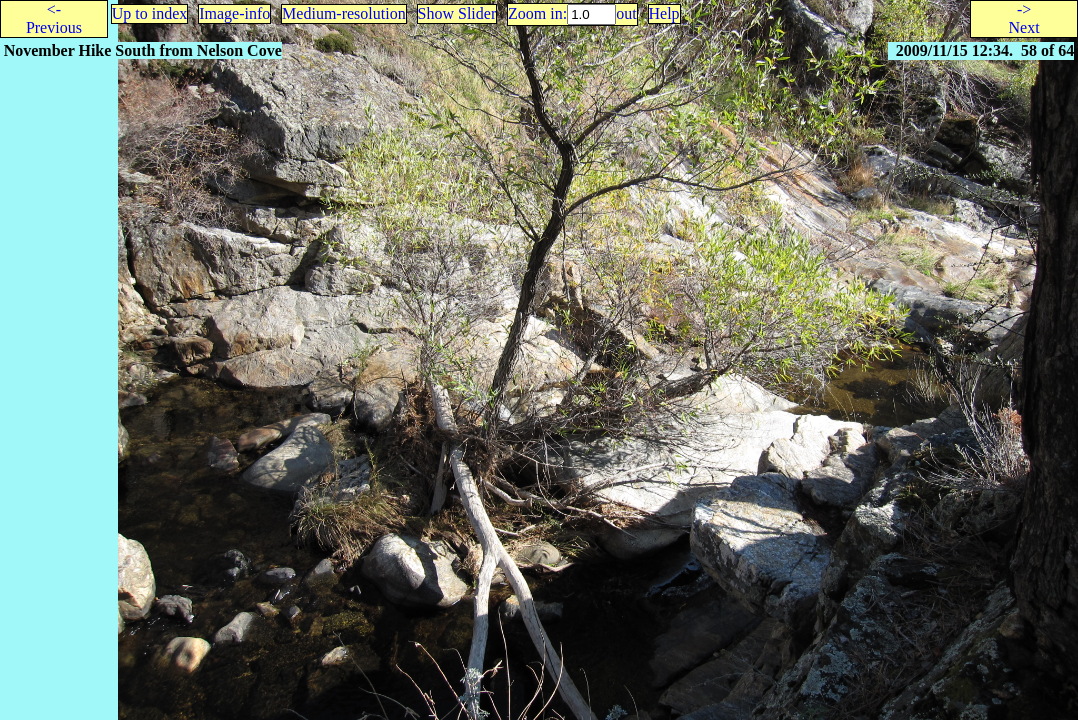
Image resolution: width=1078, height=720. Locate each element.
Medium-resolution (344, 13)
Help (664, 13)
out (626, 13)
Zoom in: (537, 13)
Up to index (150, 13)
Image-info (234, 13)
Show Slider (457, 13)
